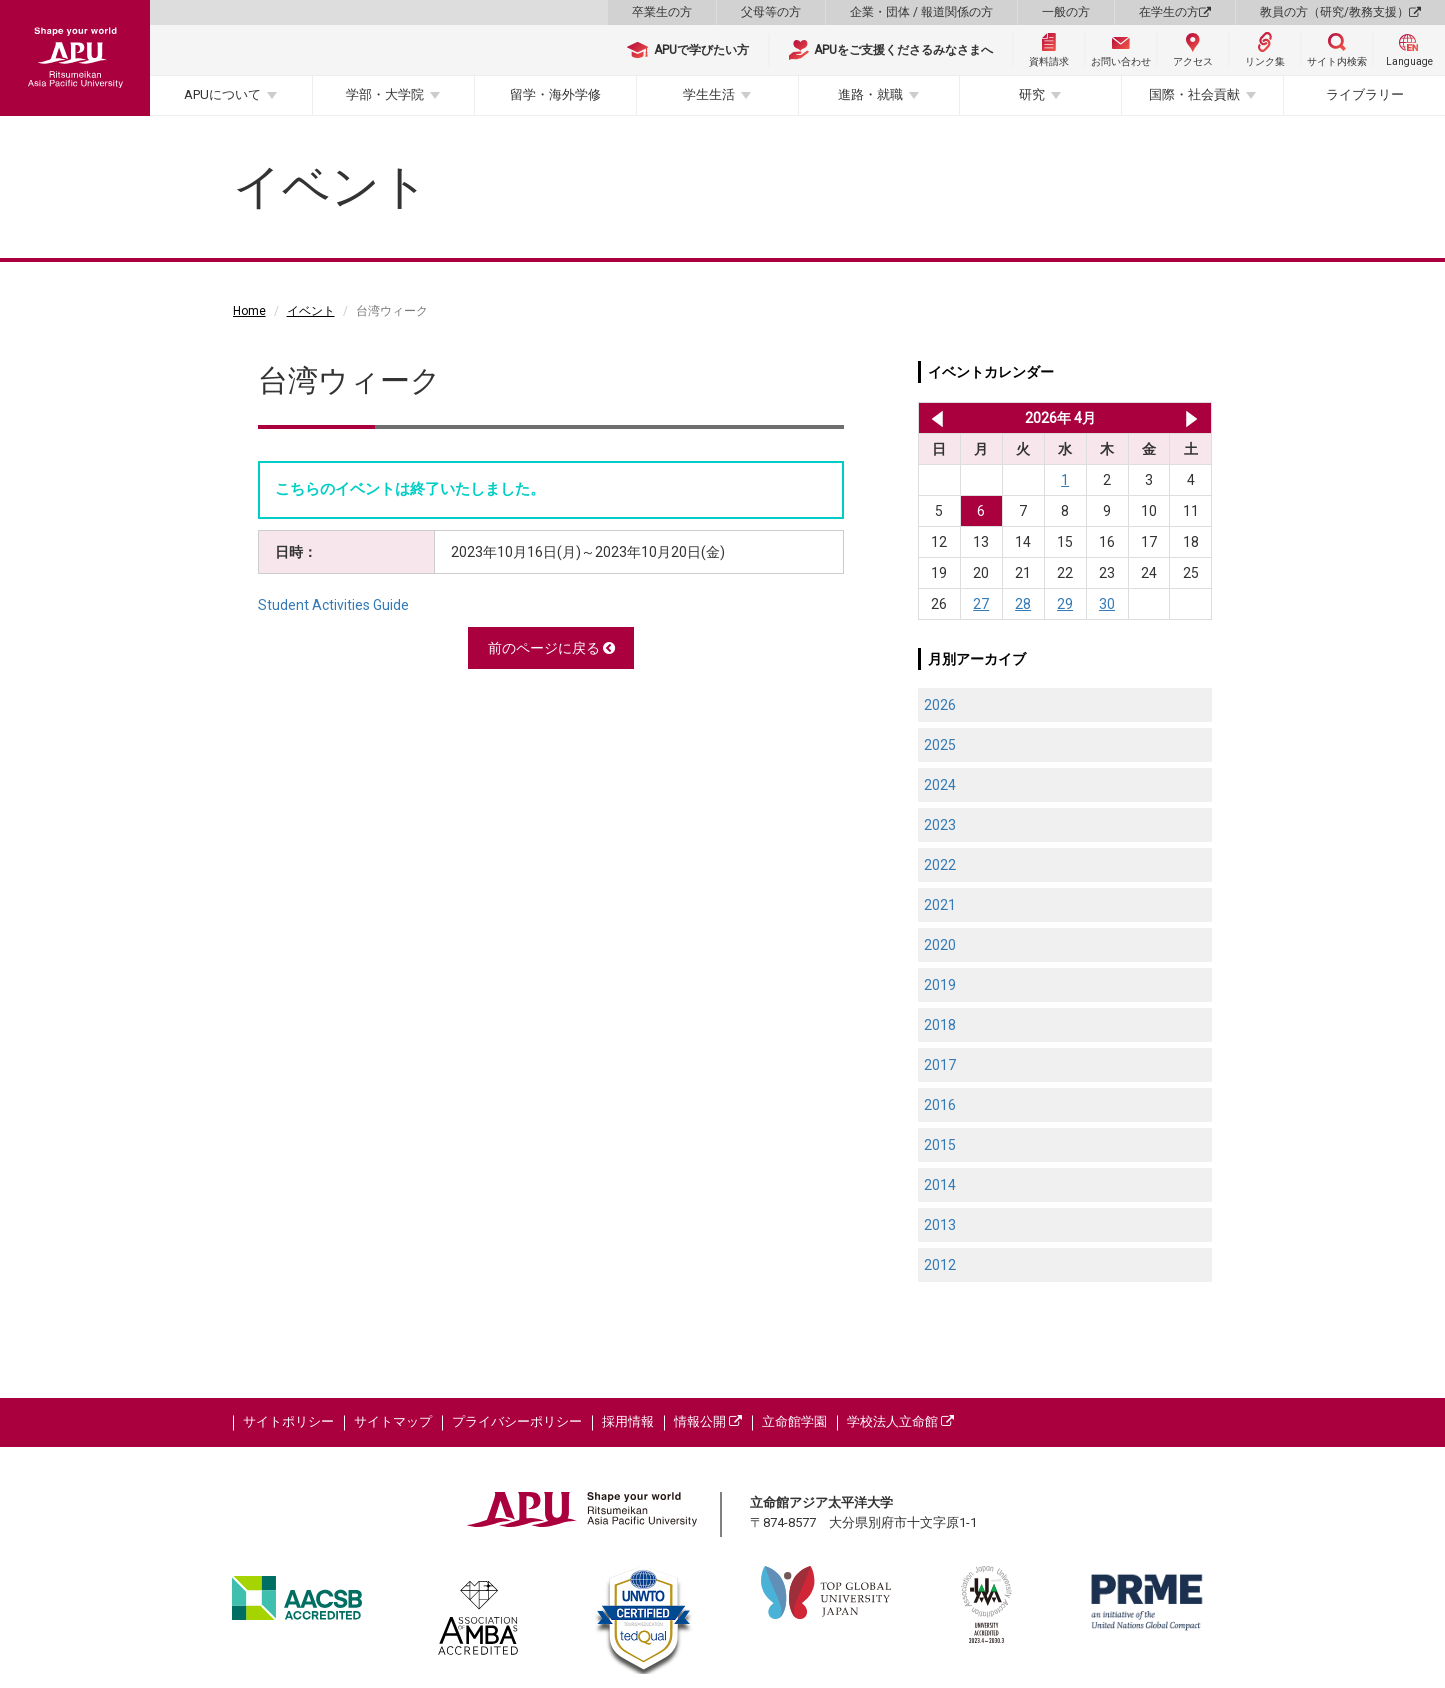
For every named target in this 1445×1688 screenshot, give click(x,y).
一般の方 (1066, 12)
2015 (940, 1145)
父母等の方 (771, 12)
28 (1023, 604)
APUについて (222, 94)
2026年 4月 (1060, 418)
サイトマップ (393, 1421)
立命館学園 (794, 1421)
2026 (940, 705)
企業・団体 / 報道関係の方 (921, 12)
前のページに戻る (551, 648)
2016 (940, 1105)
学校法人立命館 (900, 1421)
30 (1107, 604)
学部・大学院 (385, 94)
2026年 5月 (1191, 418)
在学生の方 (1175, 12)
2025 (940, 745)
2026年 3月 (933, 418)
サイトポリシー (288, 1421)
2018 (940, 1025)
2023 (940, 825)
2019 (940, 985)
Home (249, 311)
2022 (940, 865)
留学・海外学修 (555, 94)
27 (981, 604)
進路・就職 (870, 94)
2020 (940, 945)
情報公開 (708, 1421)
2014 (940, 1185)
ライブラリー (1365, 94)
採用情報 (628, 1421)
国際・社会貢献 (1194, 94)
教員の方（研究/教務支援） (1340, 12)
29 (1065, 604)
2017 (940, 1065)
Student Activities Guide (333, 605)
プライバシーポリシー (517, 1421)
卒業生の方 (662, 12)
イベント (311, 311)
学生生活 (709, 94)
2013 (940, 1225)
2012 (940, 1265)
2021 (940, 905)
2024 (940, 785)
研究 (1032, 94)
